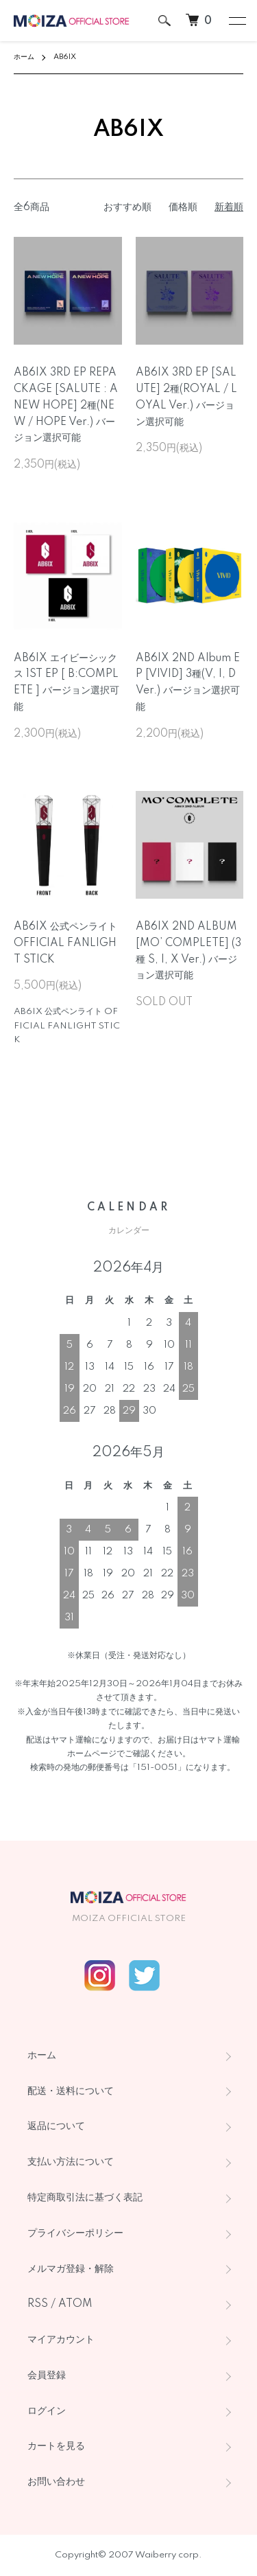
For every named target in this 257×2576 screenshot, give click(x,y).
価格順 (183, 207)
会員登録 (46, 2375)
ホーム (24, 57)
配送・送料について (70, 2091)
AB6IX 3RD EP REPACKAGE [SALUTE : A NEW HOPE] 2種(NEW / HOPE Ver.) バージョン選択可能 (66, 405)
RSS (37, 2304)
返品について (56, 2126)
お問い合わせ (56, 2481)
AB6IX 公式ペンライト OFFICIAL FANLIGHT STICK (65, 943)
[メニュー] (236, 20)
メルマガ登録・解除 (70, 2269)
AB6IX (64, 57)
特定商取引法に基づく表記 (85, 2197)
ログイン (46, 2411)
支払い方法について (70, 2162)
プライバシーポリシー (75, 2233)
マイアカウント (61, 2339)
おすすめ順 (127, 207)
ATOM (75, 2304)
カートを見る (56, 2446)
